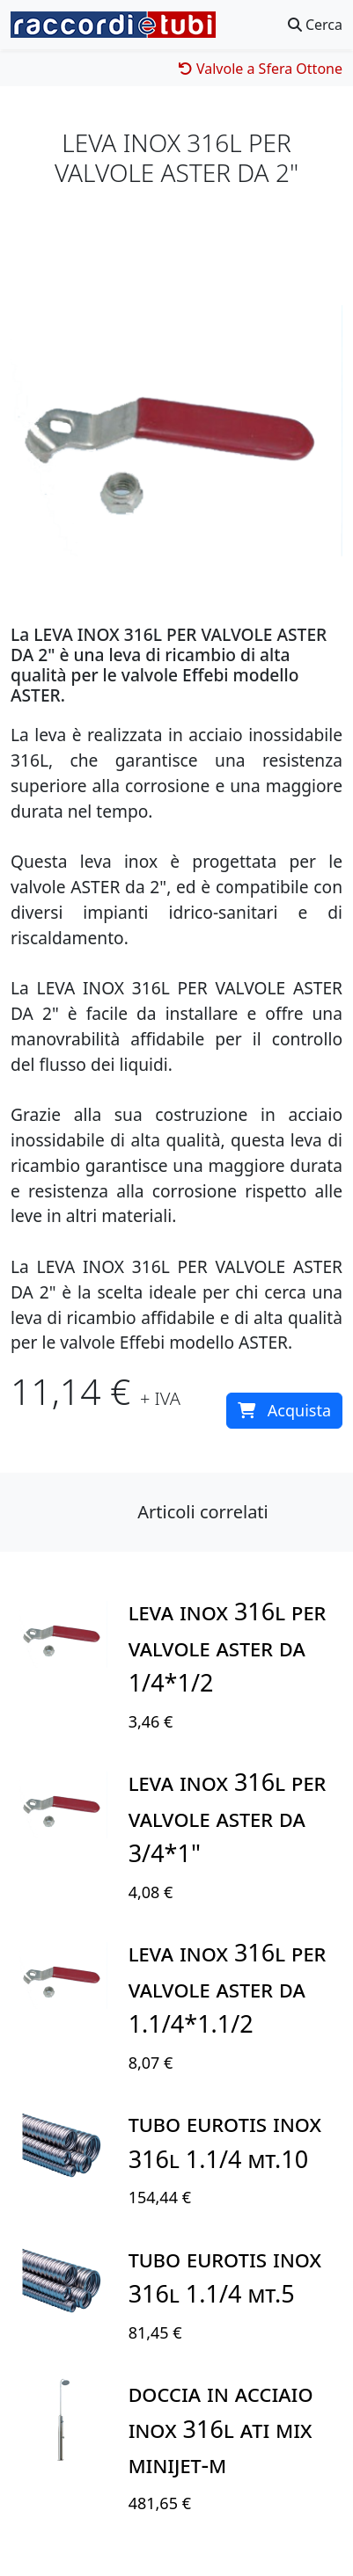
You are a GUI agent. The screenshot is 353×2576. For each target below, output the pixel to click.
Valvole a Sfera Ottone (260, 68)
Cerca (315, 24)
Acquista (284, 1410)
